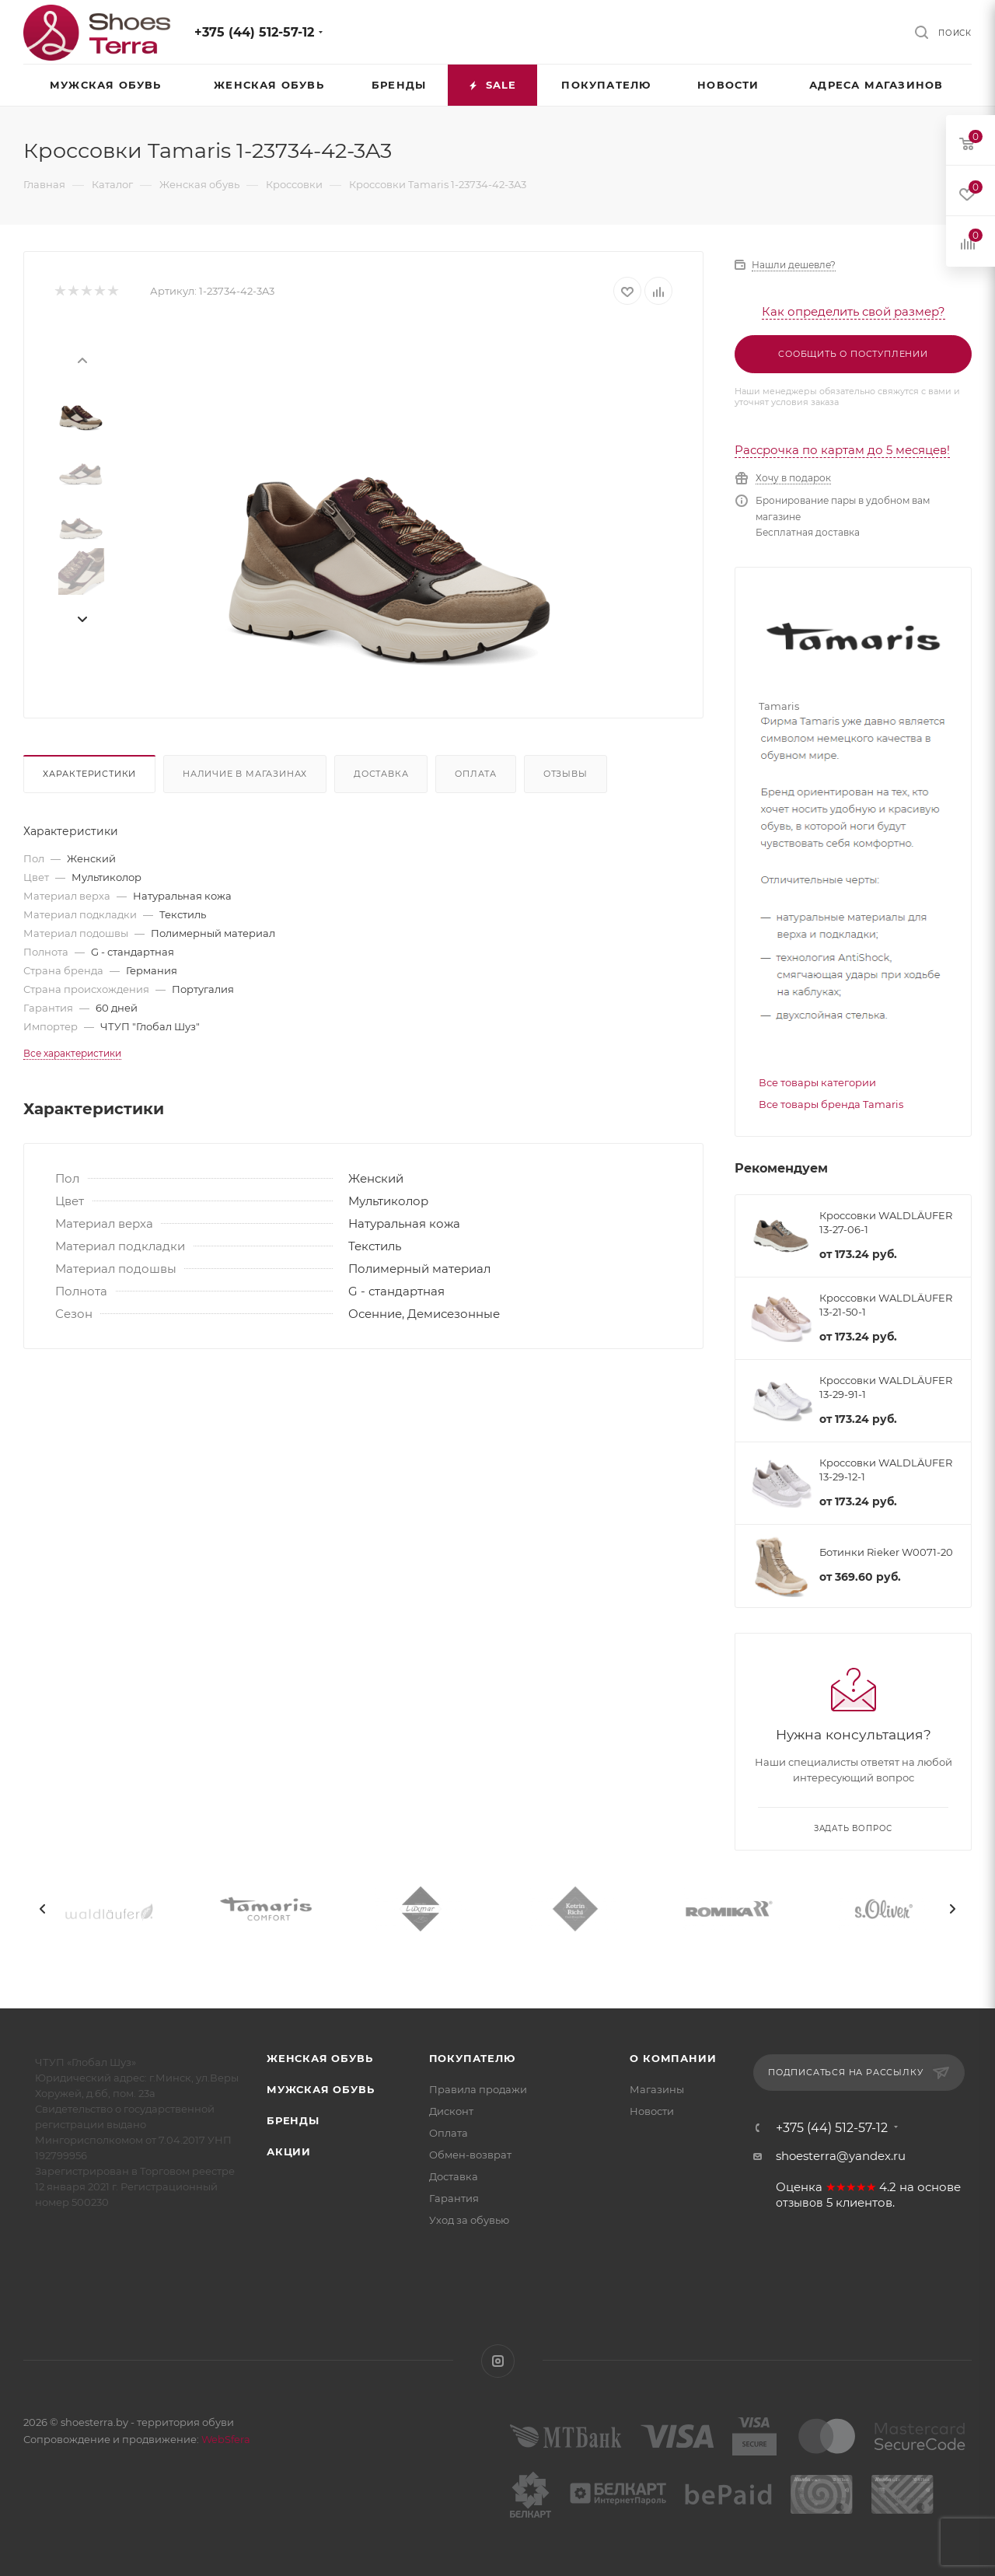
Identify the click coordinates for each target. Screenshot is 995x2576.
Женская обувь (319, 2058)
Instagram (498, 2361)
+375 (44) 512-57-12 (254, 32)
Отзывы (565, 773)
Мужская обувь (320, 2089)
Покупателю (472, 2058)
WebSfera (224, 2439)
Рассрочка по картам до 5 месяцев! (842, 449)
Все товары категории (817, 1082)
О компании (673, 2058)
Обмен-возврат (470, 2154)
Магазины (657, 2089)
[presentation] (81, 359)
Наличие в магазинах (245, 773)
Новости (652, 2111)
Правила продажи (478, 2089)
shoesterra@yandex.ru (841, 2155)
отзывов (799, 2203)
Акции (289, 2151)
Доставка (381, 773)
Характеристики (89, 773)
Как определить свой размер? (853, 311)
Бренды (293, 2120)
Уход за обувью (469, 2220)
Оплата (476, 773)
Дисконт (451, 2111)
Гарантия (454, 2198)
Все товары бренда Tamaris (831, 1104)
